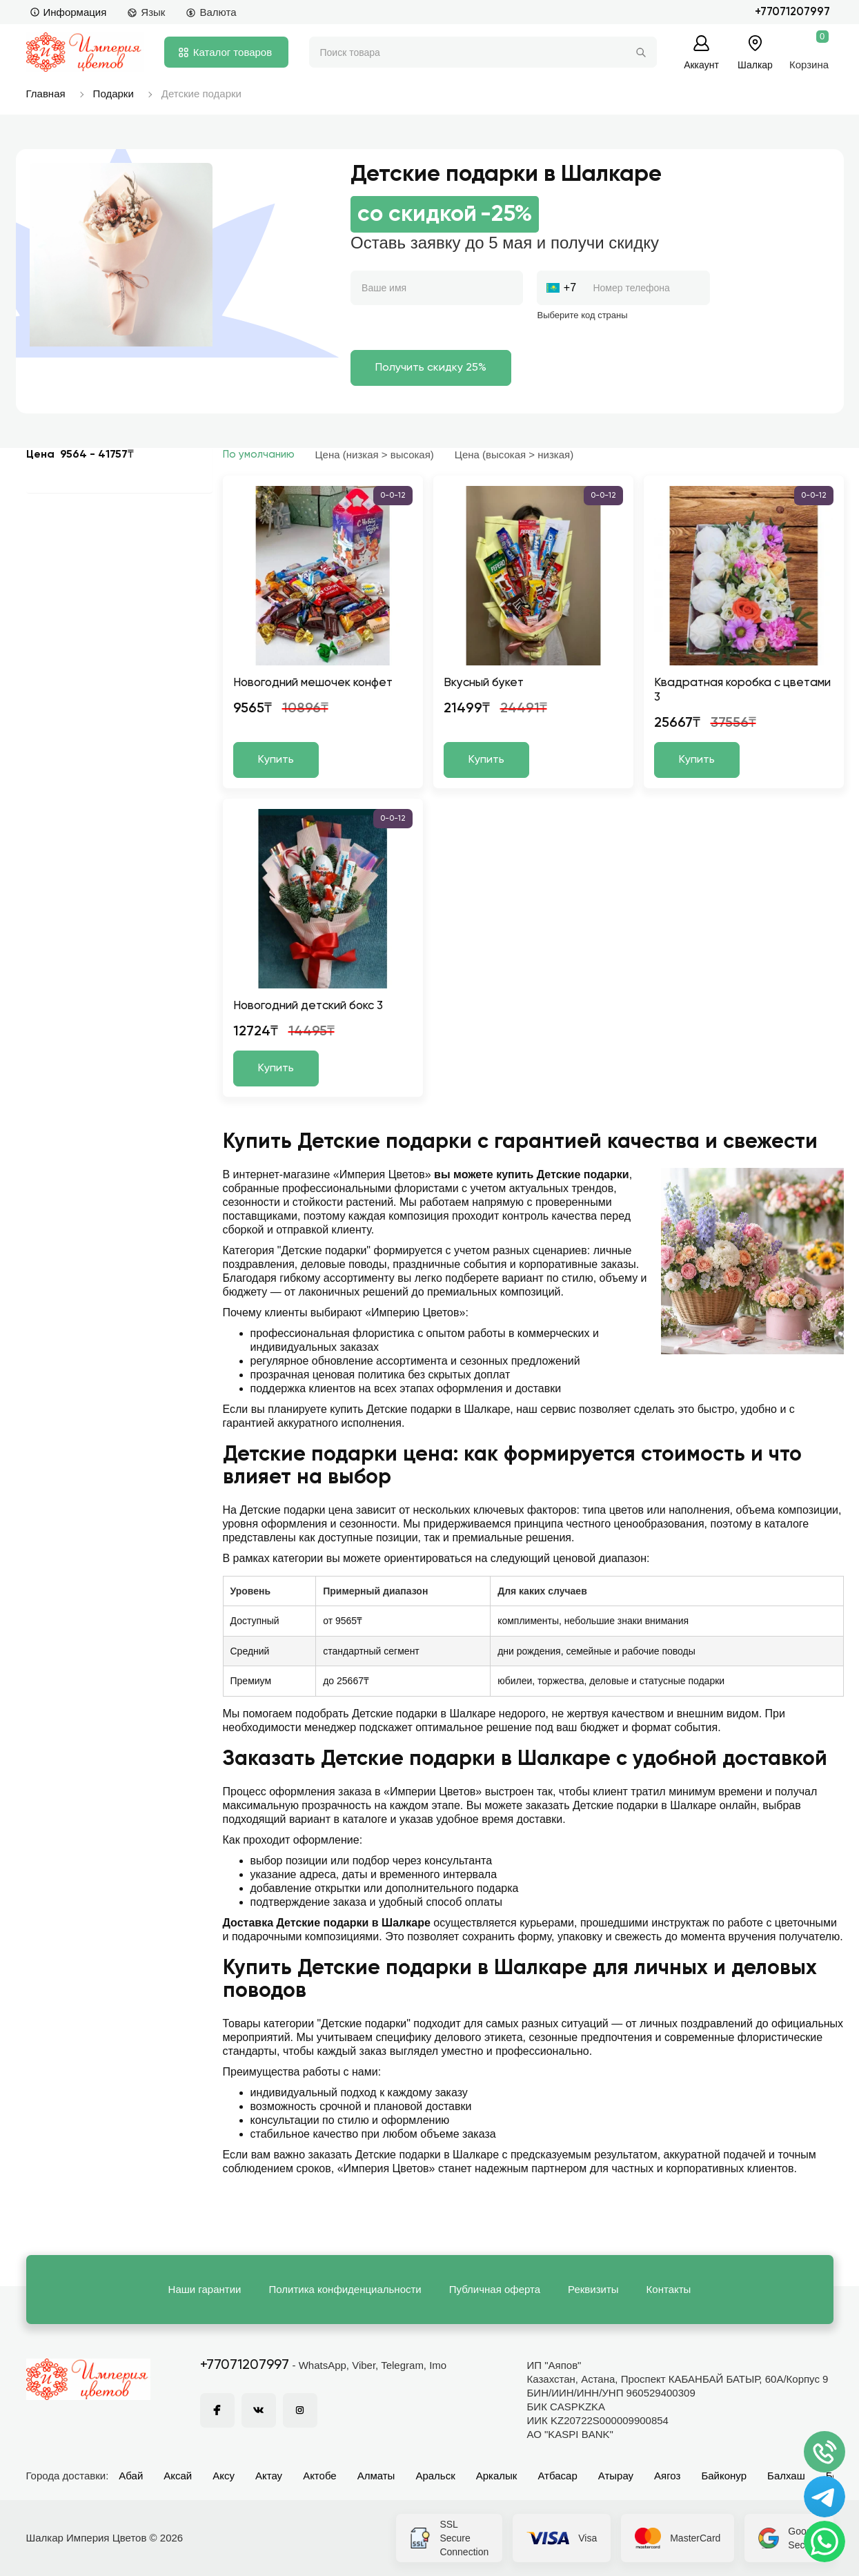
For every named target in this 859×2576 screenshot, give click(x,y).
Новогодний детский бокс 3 (308, 1006)
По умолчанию (259, 454)
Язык (146, 12)
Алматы (376, 2475)
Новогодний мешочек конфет (313, 683)
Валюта (211, 12)
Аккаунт (701, 64)
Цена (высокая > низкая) (514, 454)
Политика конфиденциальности (344, 2289)
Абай (131, 2475)
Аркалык (496, 2475)
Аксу (224, 2475)
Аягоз (667, 2475)
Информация (68, 12)
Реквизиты (593, 2289)
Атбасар (557, 2475)
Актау (268, 2475)
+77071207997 (792, 12)
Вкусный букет (484, 683)
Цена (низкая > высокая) (374, 454)
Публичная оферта (494, 2289)
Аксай (178, 2475)
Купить (276, 759)
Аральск (435, 2475)
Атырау (615, 2475)
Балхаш (786, 2475)
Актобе (320, 2475)
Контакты (668, 2289)
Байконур (724, 2475)
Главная (46, 93)
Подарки (113, 93)
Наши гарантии (204, 2289)
